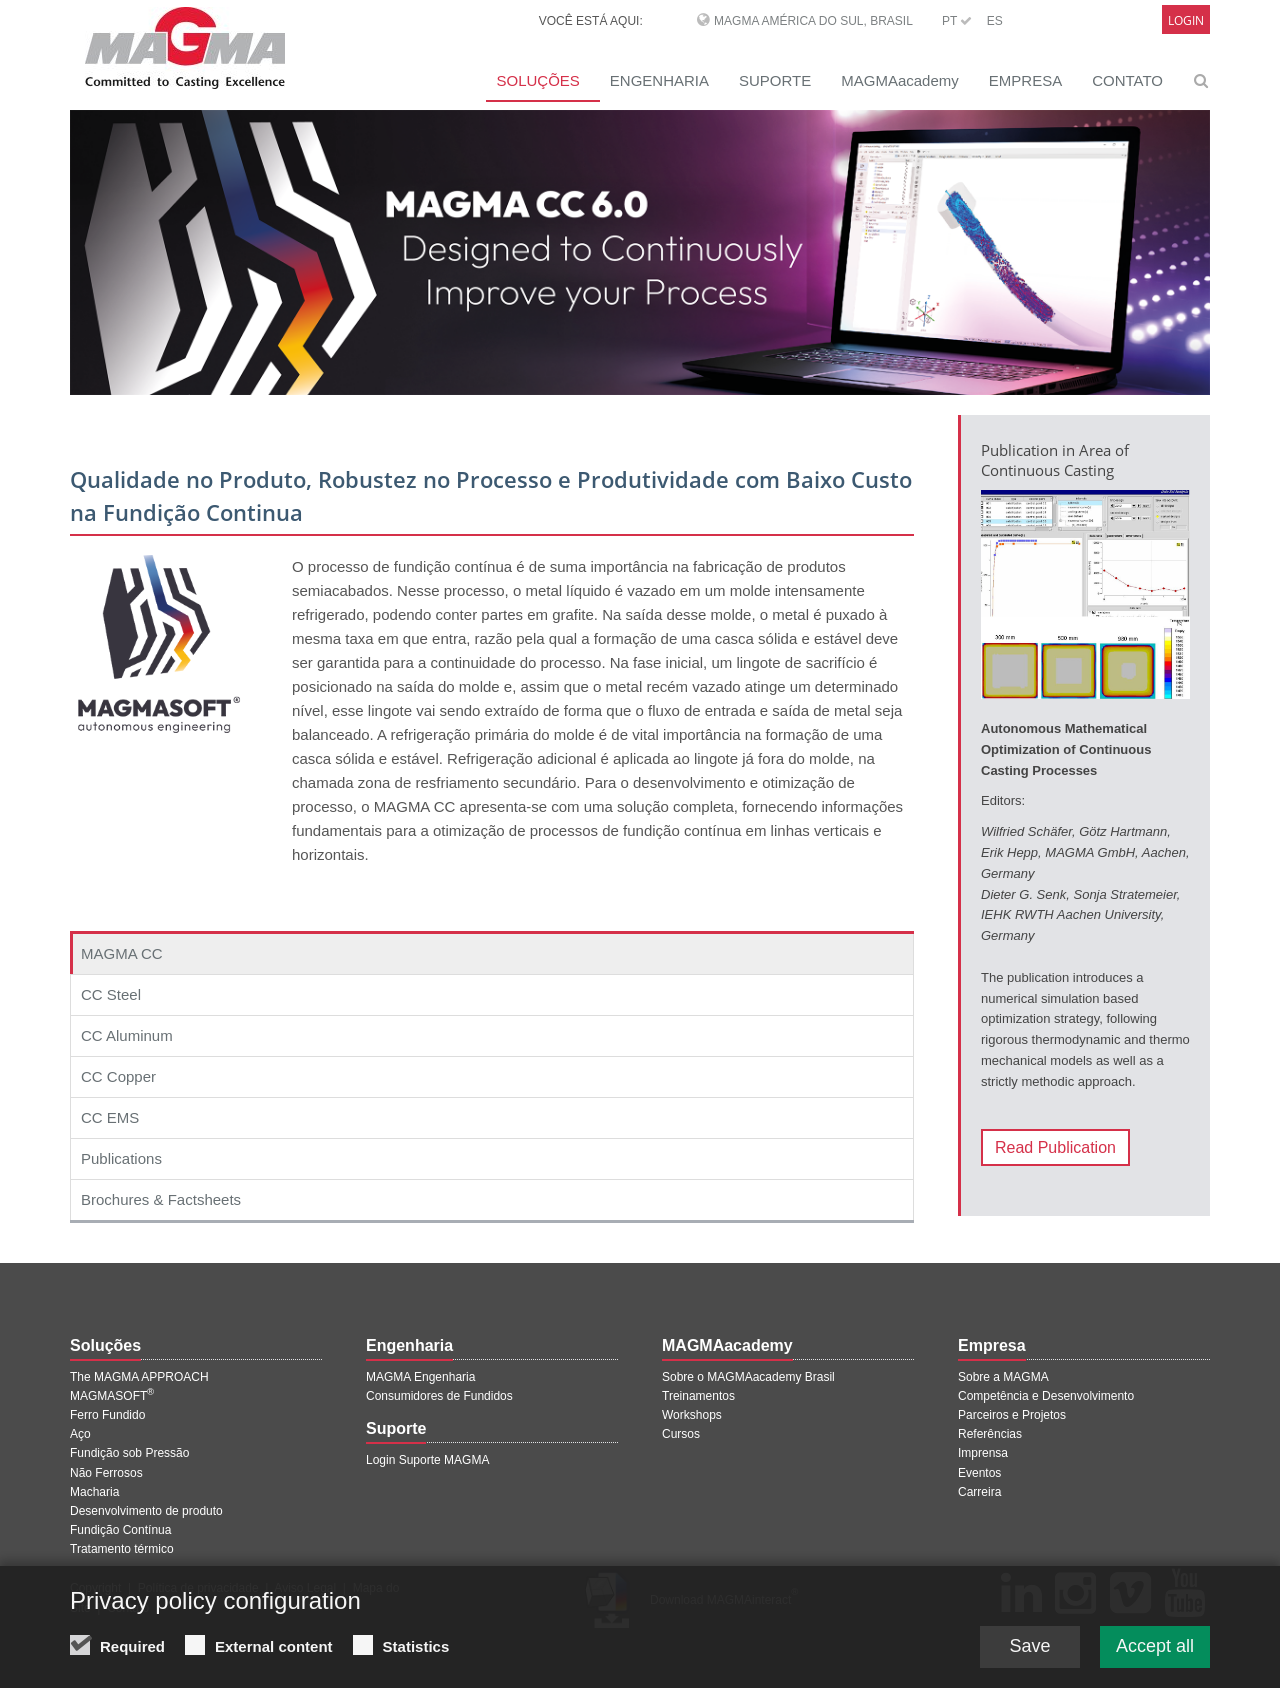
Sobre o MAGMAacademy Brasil (748, 1377)
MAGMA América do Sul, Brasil (813, 21)
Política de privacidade (198, 1588)
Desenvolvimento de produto (146, 1511)
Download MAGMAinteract (724, 1600)
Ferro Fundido (107, 1415)
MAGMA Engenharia (420, 1377)
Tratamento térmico (122, 1549)
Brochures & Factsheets (161, 1199)
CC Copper (118, 1076)
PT (957, 21)
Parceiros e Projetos (1012, 1415)
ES (995, 21)
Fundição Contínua (120, 1530)
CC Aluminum (127, 1035)
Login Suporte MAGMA (427, 1460)
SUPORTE (775, 80)
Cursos (681, 1434)
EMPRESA (1025, 80)
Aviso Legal (305, 1588)
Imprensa (983, 1453)
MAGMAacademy (900, 80)
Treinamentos (698, 1396)
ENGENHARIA (659, 80)
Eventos (979, 1473)
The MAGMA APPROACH (139, 1377)
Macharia (94, 1492)
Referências (990, 1434)
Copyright (95, 1588)
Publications (121, 1158)
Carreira (979, 1492)
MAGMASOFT (112, 1396)
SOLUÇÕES (537, 80)
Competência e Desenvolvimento (1046, 1396)
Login (1186, 20)
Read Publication (1055, 1147)
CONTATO (1127, 80)
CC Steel (111, 994)
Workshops (692, 1415)
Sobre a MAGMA (1003, 1377)
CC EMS (110, 1117)
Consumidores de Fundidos (439, 1396)
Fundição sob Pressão (129, 1453)
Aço (80, 1434)
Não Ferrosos (106, 1473)
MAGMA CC (122, 953)
